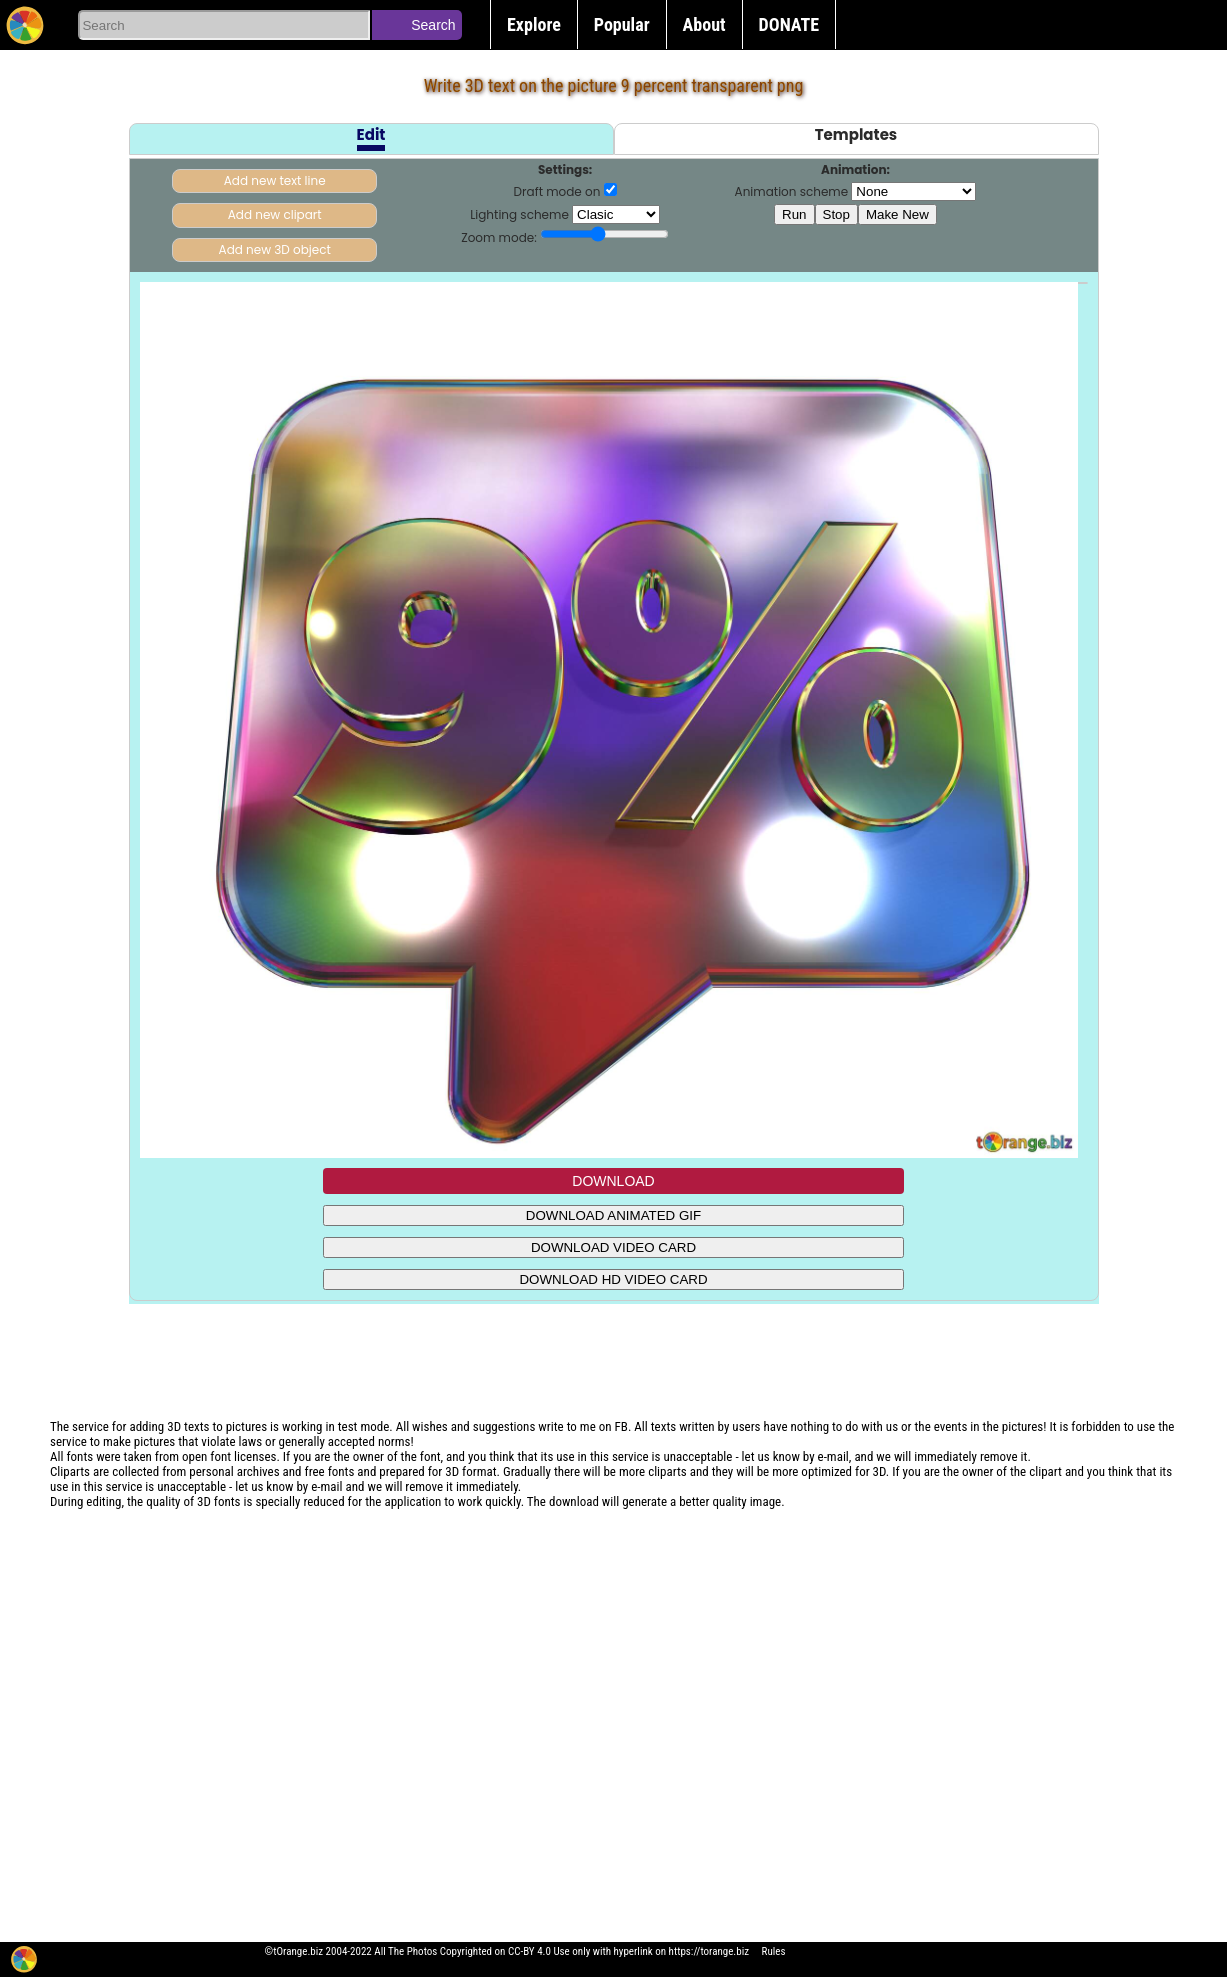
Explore (534, 24)
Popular (622, 24)
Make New (897, 214)
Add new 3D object (275, 249)
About (704, 24)
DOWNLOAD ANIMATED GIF (613, 1215)
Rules (774, 1951)
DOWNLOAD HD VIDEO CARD (613, 1279)
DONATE (789, 24)
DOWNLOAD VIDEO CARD (613, 1247)
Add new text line (275, 180)
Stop (836, 214)
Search (433, 25)
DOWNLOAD (613, 1181)
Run (794, 214)
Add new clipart (275, 214)
